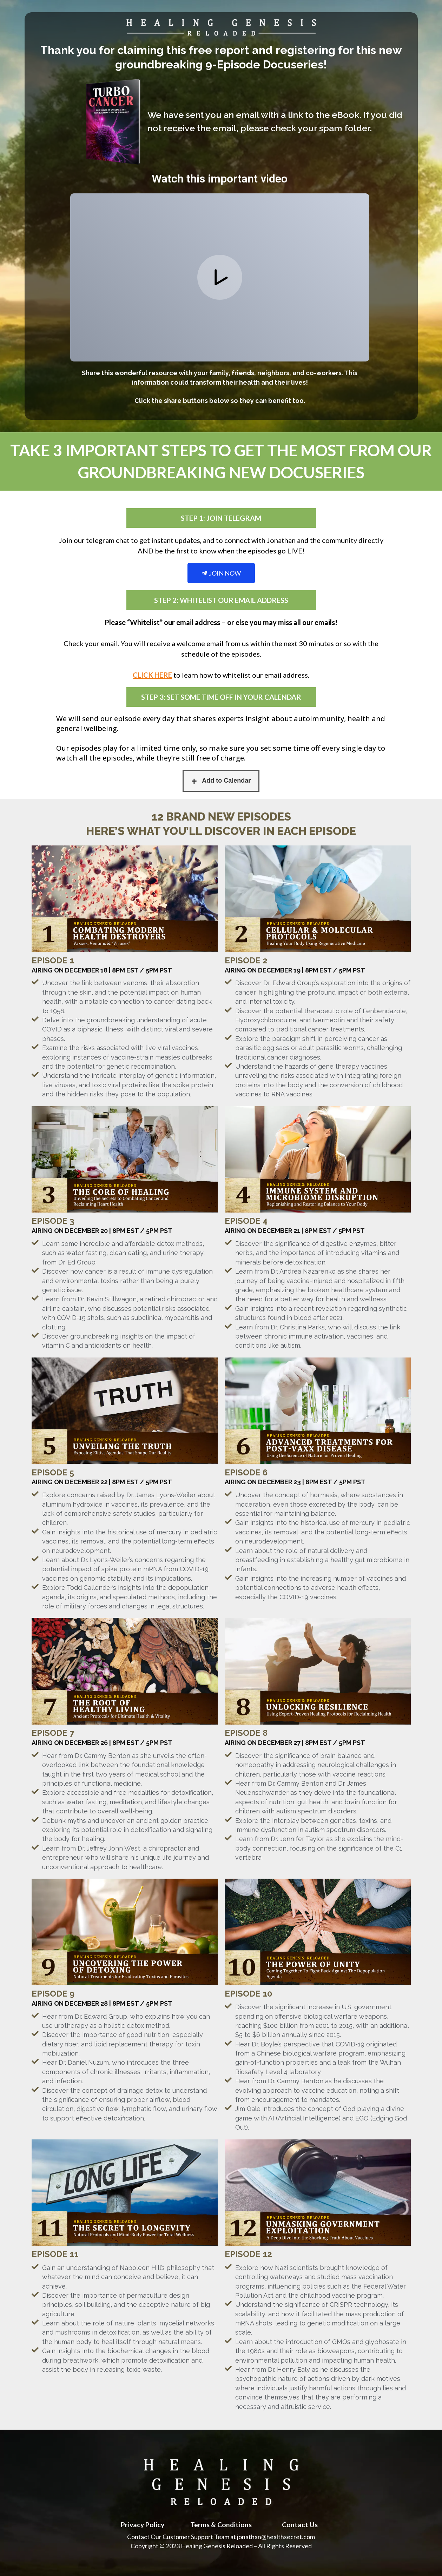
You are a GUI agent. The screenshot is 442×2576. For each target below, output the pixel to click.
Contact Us (300, 2524)
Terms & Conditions (221, 2524)
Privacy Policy (142, 2524)
